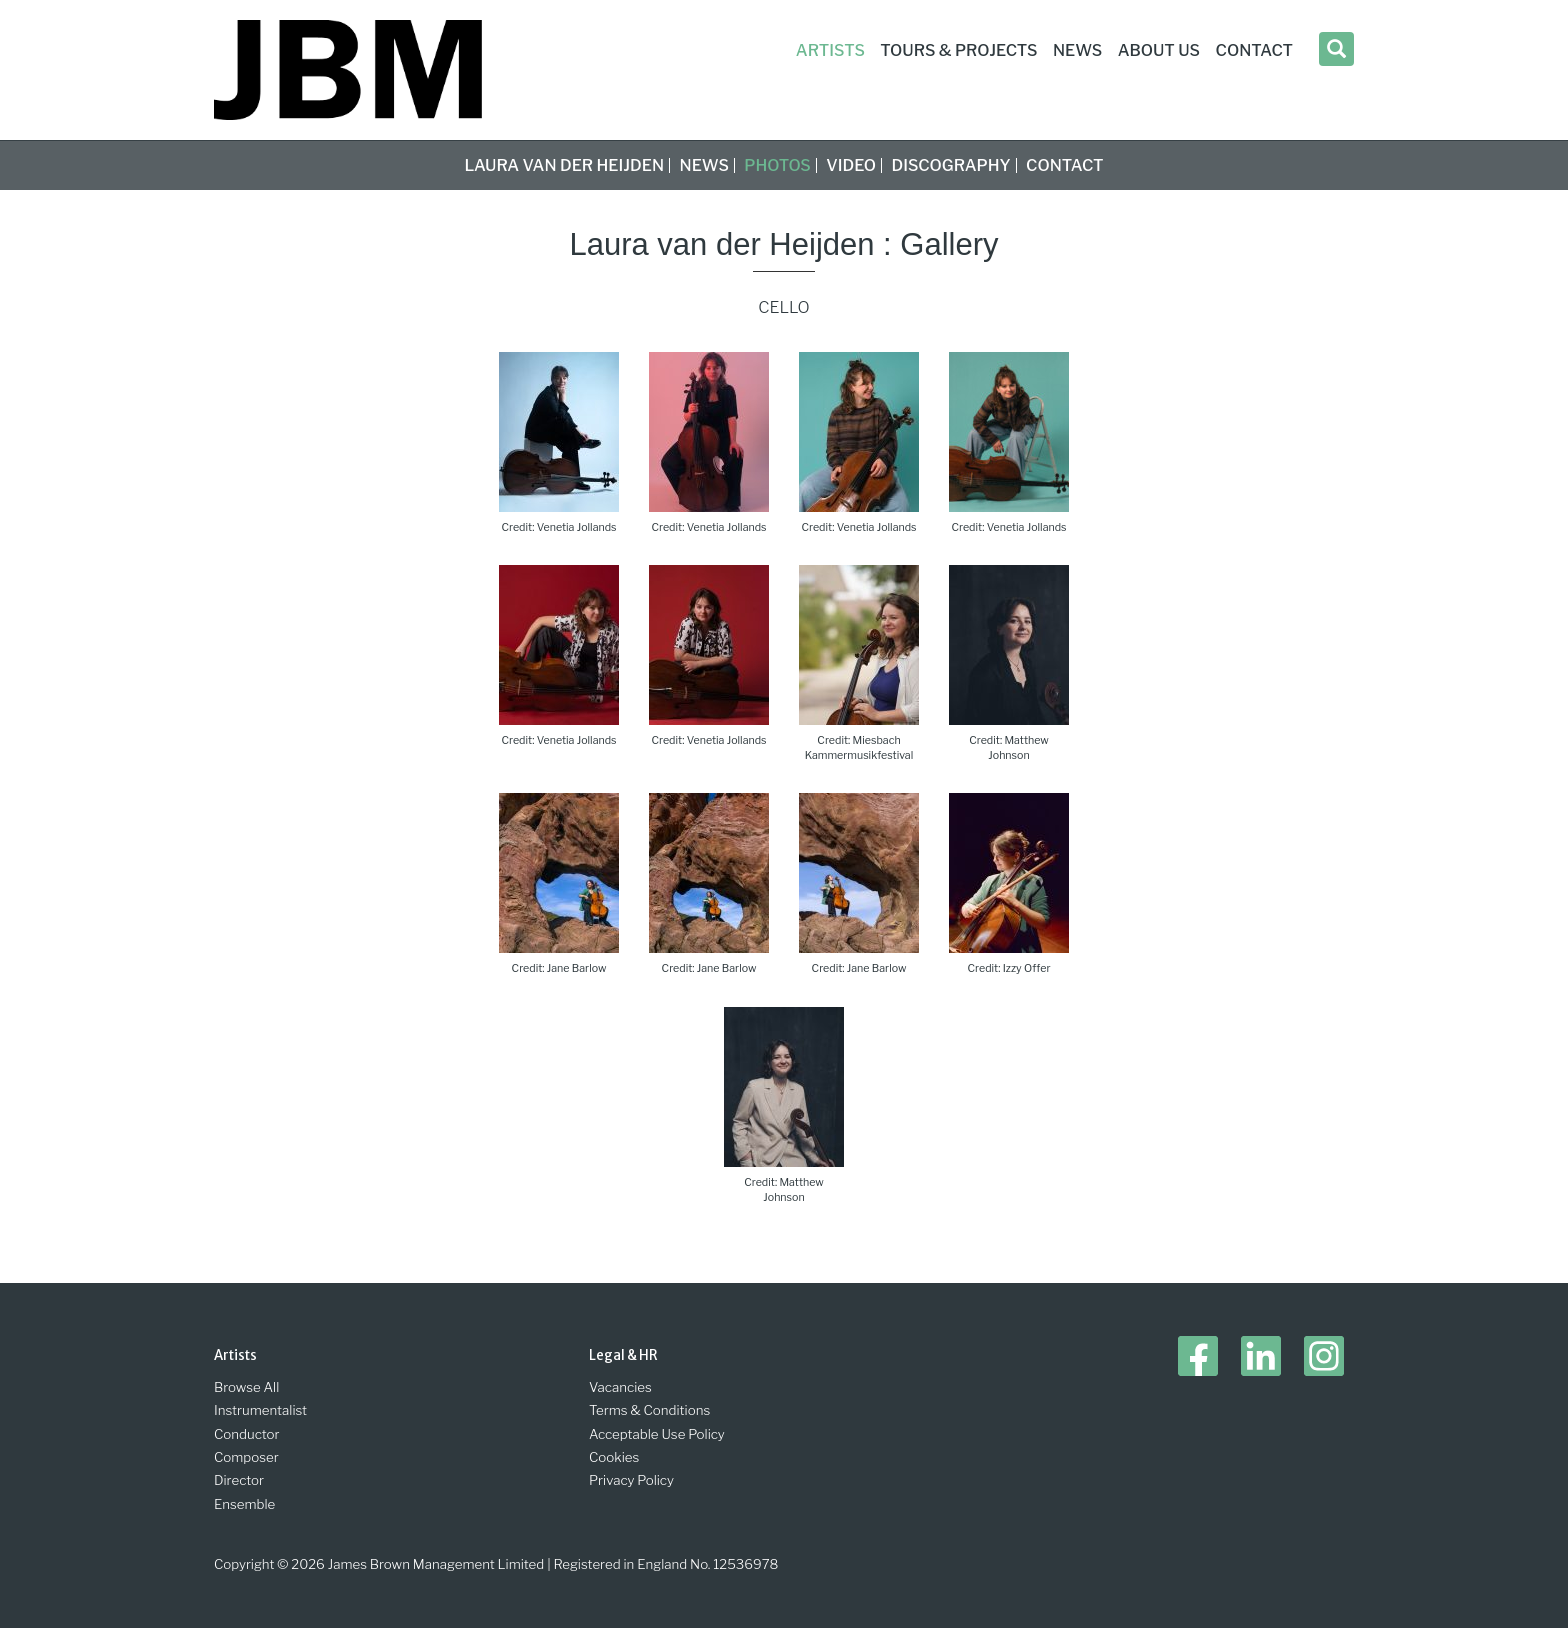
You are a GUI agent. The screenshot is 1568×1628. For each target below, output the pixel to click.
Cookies (614, 1457)
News (704, 165)
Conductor (247, 1434)
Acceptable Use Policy (657, 1434)
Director (239, 1480)
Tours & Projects (958, 50)
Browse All (246, 1387)
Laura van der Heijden (564, 165)
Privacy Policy (631, 1480)
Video (851, 165)
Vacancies (620, 1387)
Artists (830, 50)
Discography (951, 165)
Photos (777, 165)
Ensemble (244, 1504)
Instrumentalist (260, 1410)
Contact (1064, 165)
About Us (1159, 50)
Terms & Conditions (649, 1410)
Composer (246, 1457)
